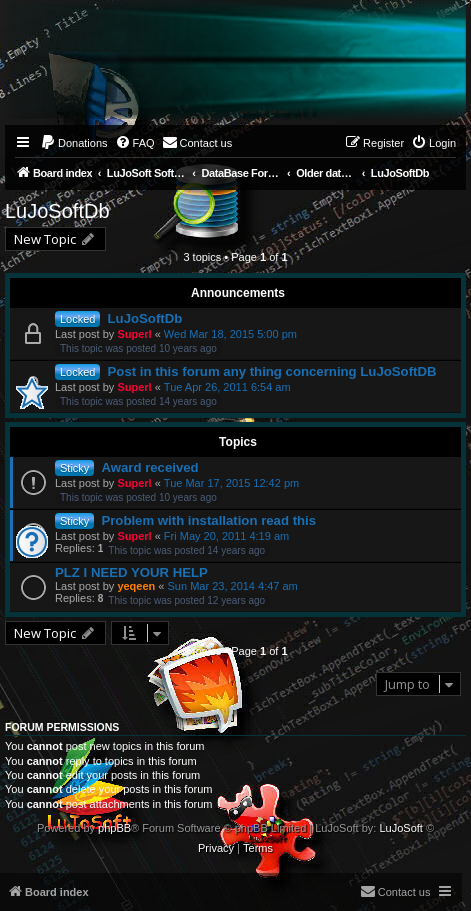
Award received (149, 467)
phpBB (114, 828)
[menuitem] (74, 143)
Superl (134, 334)
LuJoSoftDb (57, 211)
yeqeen (136, 586)
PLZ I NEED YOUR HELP (131, 572)
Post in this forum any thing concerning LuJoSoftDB (272, 371)
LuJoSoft (400, 828)
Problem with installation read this (208, 520)
